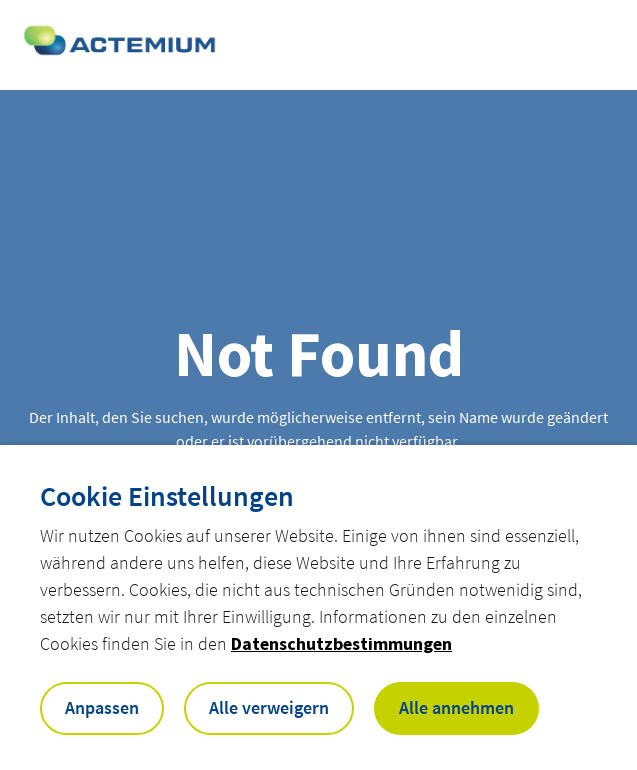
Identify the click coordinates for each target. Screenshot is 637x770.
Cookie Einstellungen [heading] (167, 496)
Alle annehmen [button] (456, 707)
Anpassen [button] (102, 707)
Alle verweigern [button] (269, 707)
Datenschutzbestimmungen (341, 643)
